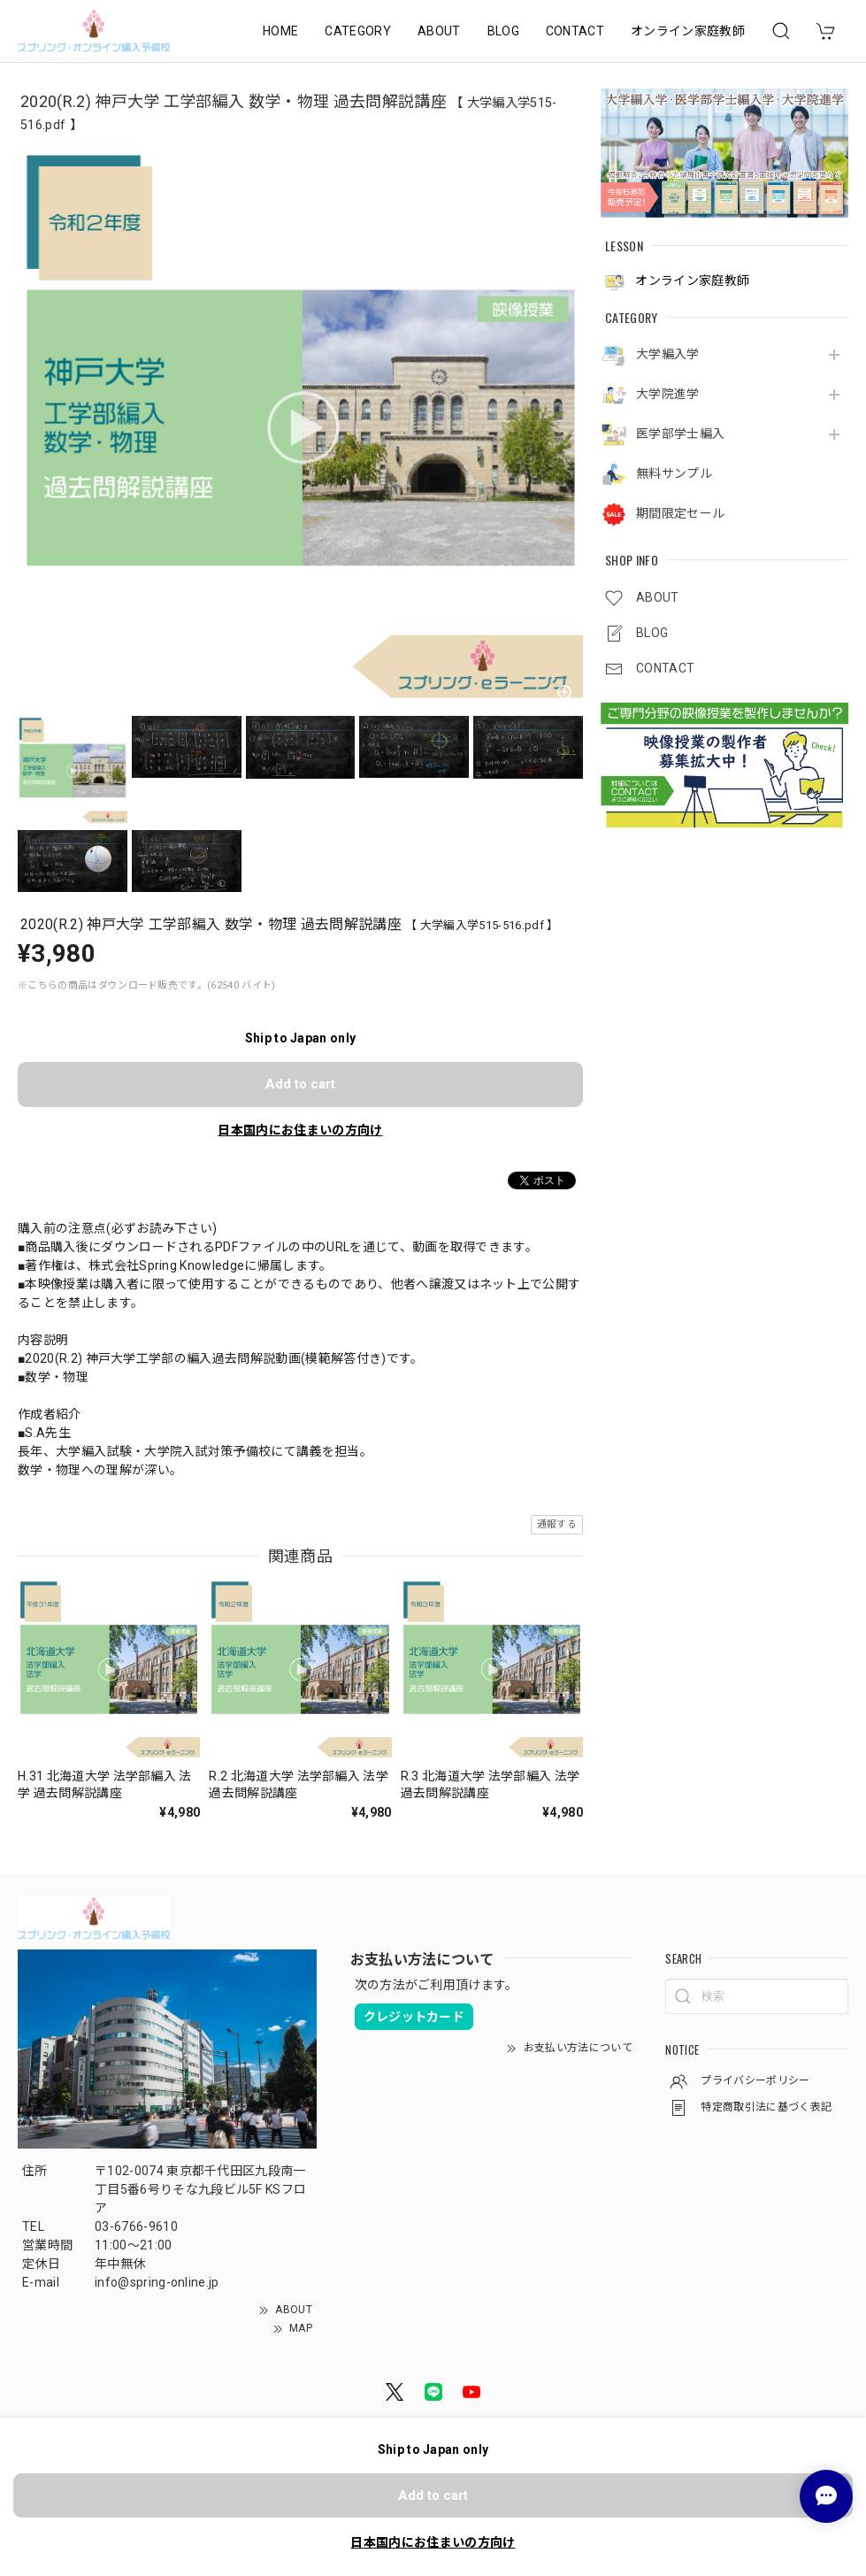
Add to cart (300, 1084)
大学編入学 (668, 354)
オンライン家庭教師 (688, 31)
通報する (557, 1524)
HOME (280, 31)
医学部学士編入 (680, 434)
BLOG (503, 31)
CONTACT (575, 31)
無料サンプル (674, 473)
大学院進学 (668, 394)
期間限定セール (680, 513)
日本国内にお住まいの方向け (300, 1130)
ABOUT (439, 31)
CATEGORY (358, 31)
